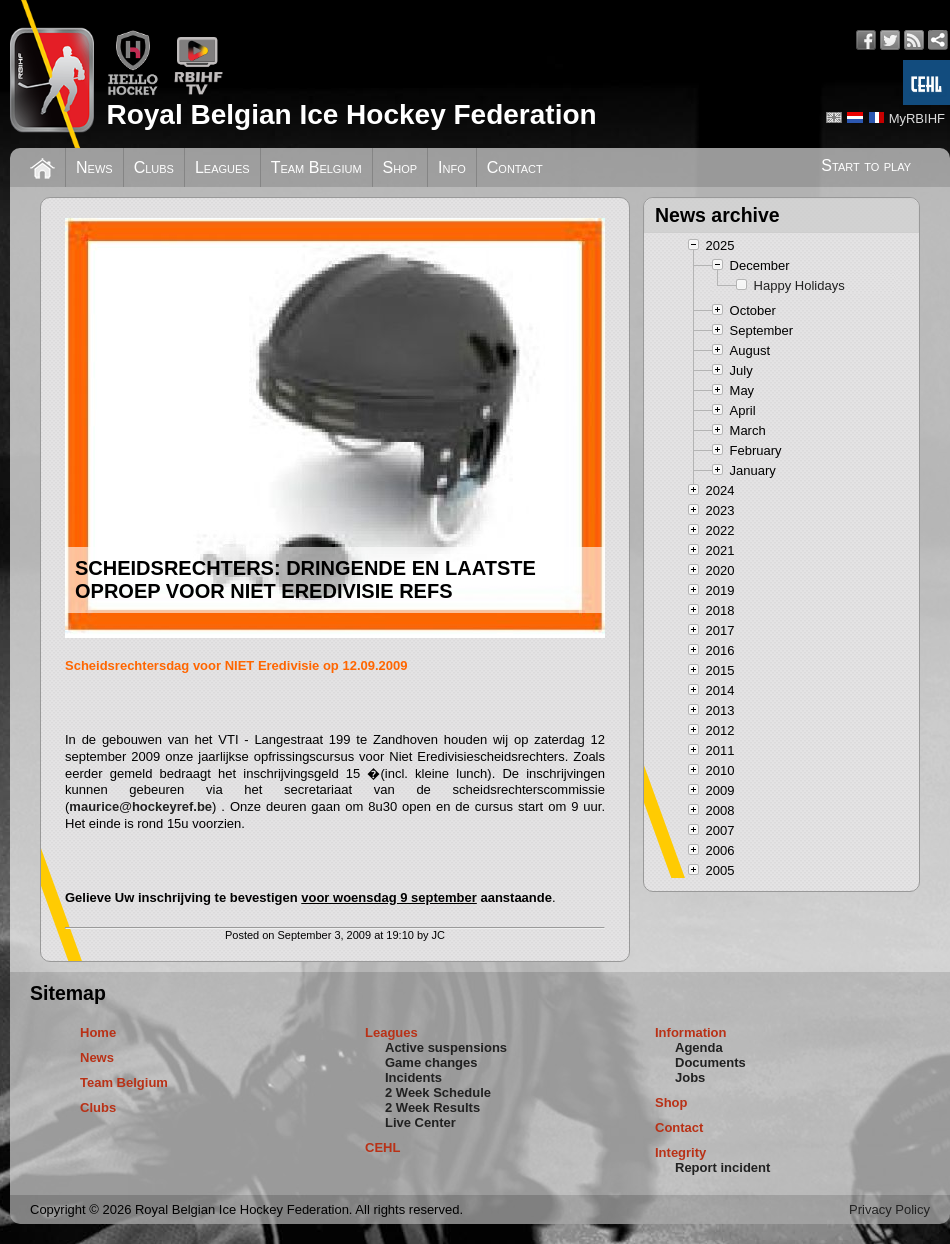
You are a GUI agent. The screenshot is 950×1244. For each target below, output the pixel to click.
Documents (710, 1062)
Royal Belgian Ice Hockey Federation (351, 114)
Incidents (413, 1077)
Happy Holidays (799, 285)
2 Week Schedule (438, 1092)
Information (691, 1032)
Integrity (680, 1152)
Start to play (866, 165)
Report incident (722, 1167)
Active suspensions (446, 1047)
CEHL (382, 1147)
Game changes (431, 1062)
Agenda (699, 1047)
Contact (515, 167)
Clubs (154, 167)
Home (98, 1032)
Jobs (690, 1077)
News (94, 167)
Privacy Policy (889, 1209)
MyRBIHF (917, 118)
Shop (400, 167)
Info (452, 167)
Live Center (420, 1122)
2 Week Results (432, 1107)
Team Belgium (316, 167)
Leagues (222, 167)
